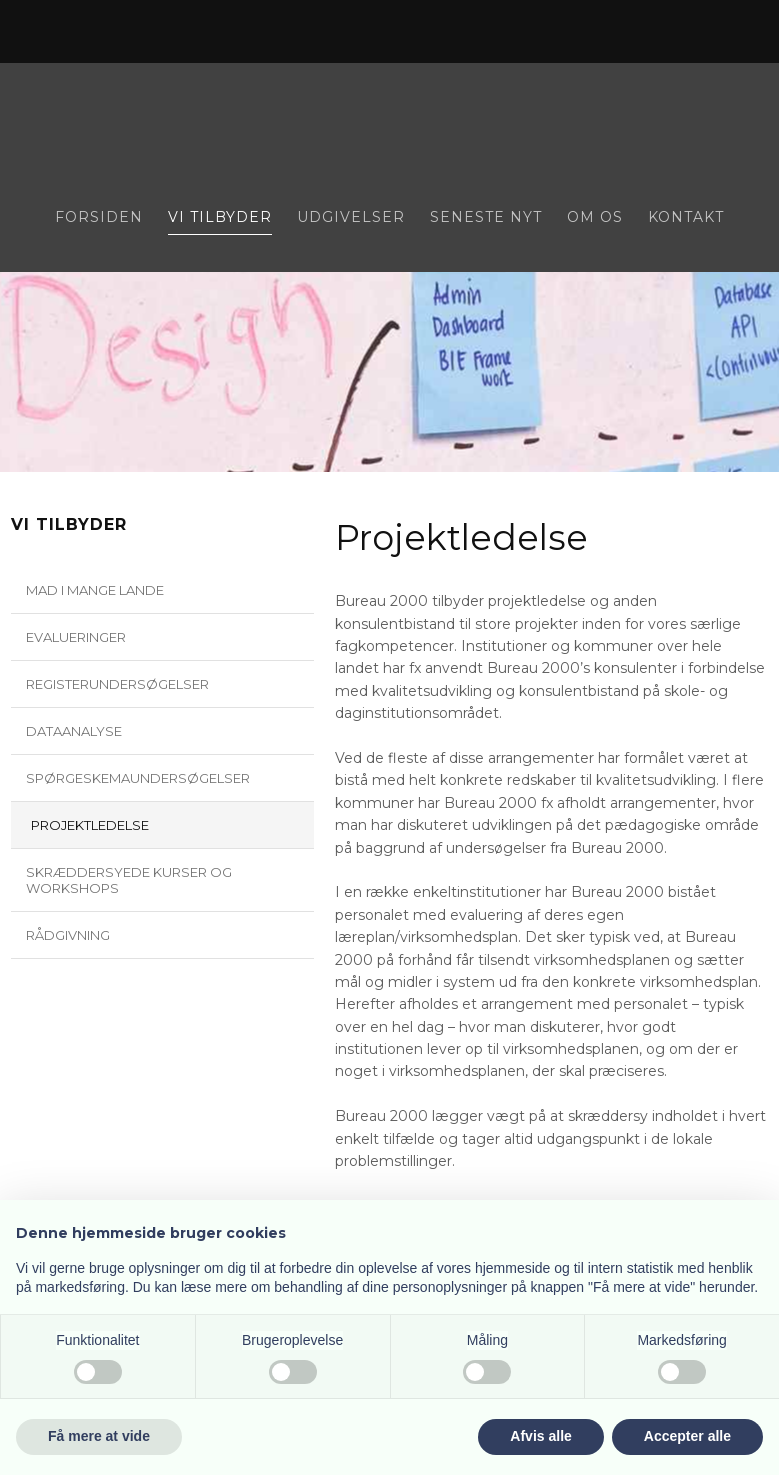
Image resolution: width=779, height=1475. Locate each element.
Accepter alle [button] (687, 1436)
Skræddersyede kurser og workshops (129, 880)
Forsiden (99, 218)
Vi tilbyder (220, 218)
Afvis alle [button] (540, 1436)
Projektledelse (90, 825)
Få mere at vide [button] (99, 1436)
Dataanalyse (74, 731)
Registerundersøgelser (117, 684)
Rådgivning (68, 935)
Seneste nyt (486, 218)
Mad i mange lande (95, 590)
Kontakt (686, 218)
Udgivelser (351, 218)
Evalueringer (76, 637)
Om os (595, 218)
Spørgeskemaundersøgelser (138, 778)
